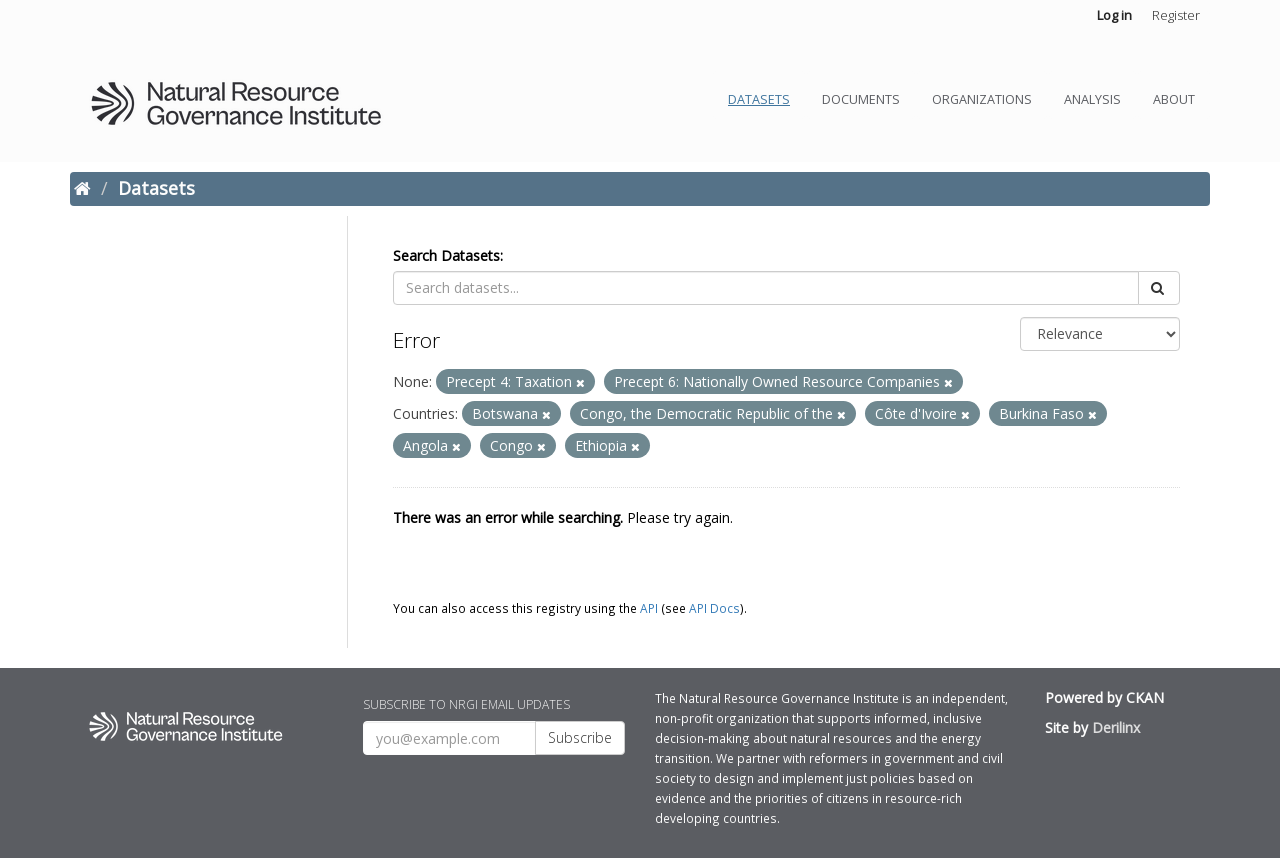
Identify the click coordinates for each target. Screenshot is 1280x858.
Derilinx (1116, 727)
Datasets (759, 99)
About (1174, 99)
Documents (861, 99)
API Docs (714, 608)
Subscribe (580, 737)
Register (1176, 15)
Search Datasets (446, 255)
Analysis (1092, 99)
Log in (1114, 15)
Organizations (982, 99)
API (649, 608)
